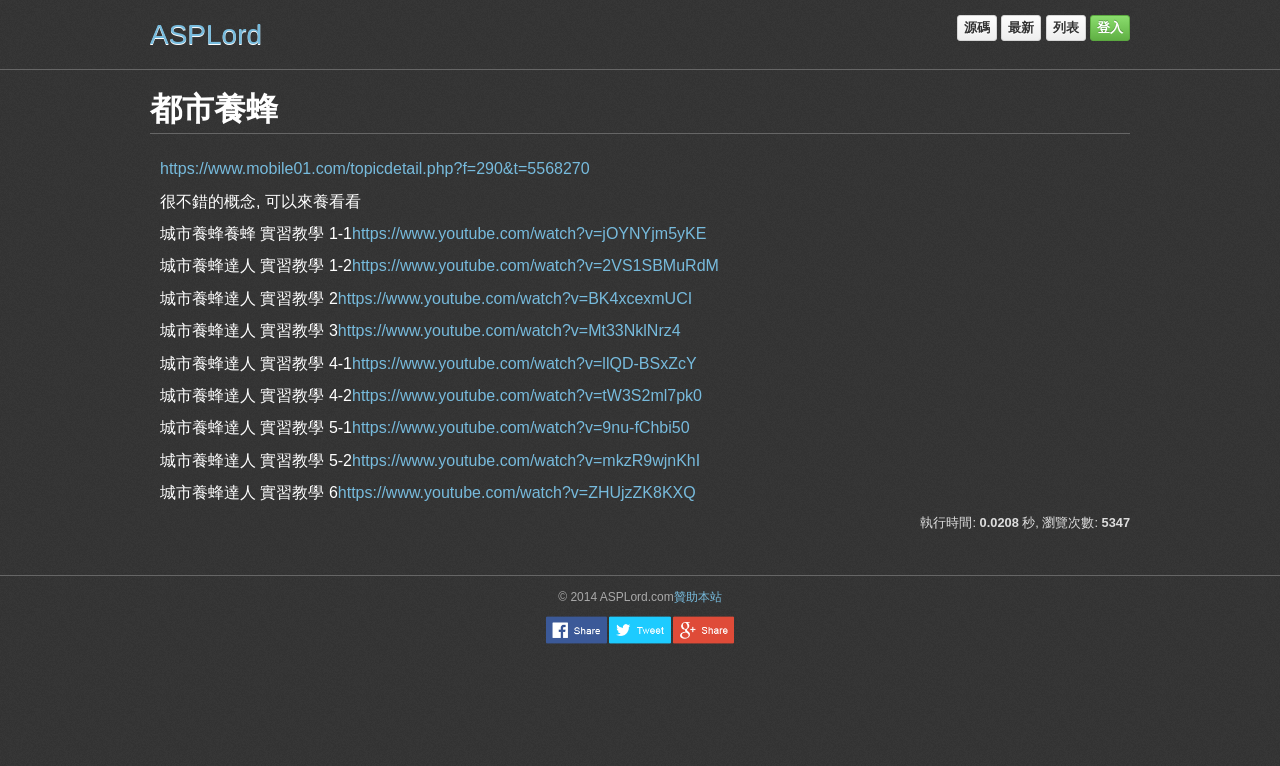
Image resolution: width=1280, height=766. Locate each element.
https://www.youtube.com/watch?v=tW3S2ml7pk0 (527, 395)
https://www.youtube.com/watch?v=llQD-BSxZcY (524, 363)
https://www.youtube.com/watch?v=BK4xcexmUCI (515, 298)
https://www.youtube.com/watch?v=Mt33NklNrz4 (509, 330)
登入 (1110, 27)
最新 (1021, 27)
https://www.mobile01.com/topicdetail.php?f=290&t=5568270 (375, 168)
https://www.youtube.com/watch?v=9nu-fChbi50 (521, 427)
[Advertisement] (640, 704)
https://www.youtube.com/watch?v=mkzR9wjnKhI (526, 460)
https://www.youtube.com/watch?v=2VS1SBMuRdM (535, 265)
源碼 (977, 27)
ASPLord (206, 34)
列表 (1066, 27)
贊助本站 (698, 597)
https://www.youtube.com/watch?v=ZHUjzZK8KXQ (517, 492)
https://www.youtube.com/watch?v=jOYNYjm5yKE (529, 233)
